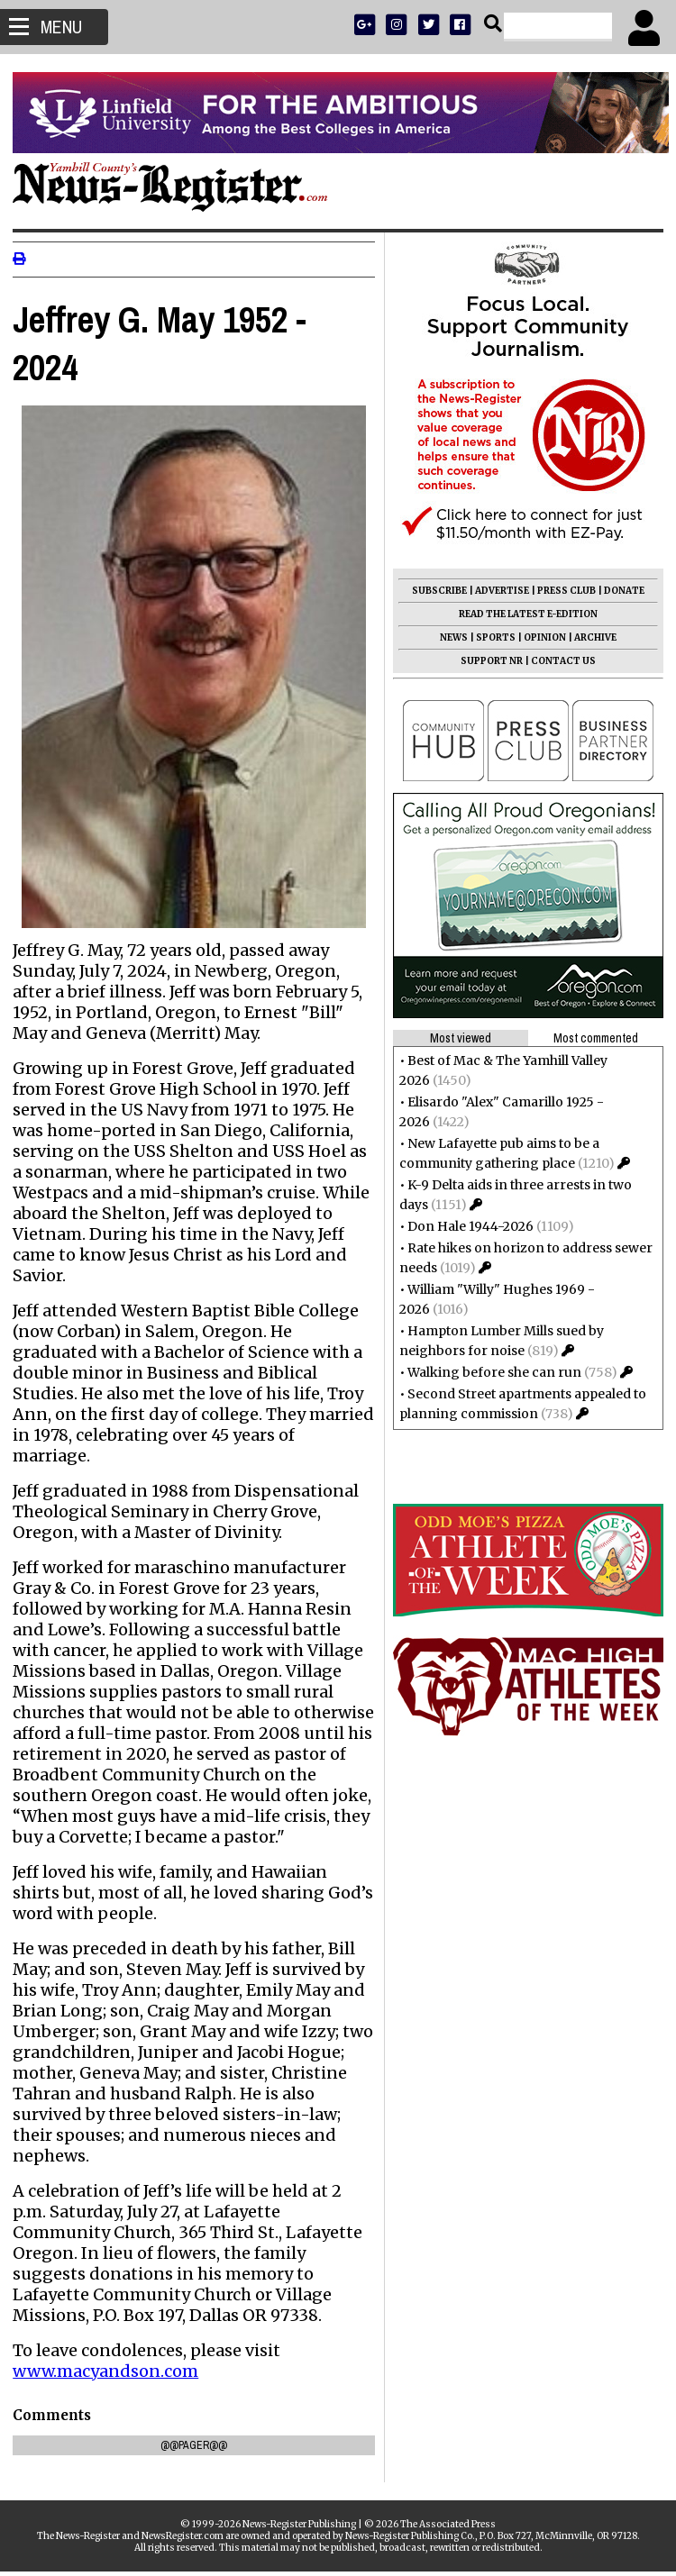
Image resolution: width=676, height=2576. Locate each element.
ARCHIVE (590, 637)
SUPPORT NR (486, 661)
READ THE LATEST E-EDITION (522, 614)
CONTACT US (557, 661)
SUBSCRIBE (434, 590)
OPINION (539, 637)
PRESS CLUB (561, 590)
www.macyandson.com (111, 2375)
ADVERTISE (497, 590)
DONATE (618, 590)
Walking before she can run (489, 1372)
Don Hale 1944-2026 (465, 1226)
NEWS (448, 637)
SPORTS (490, 637)
